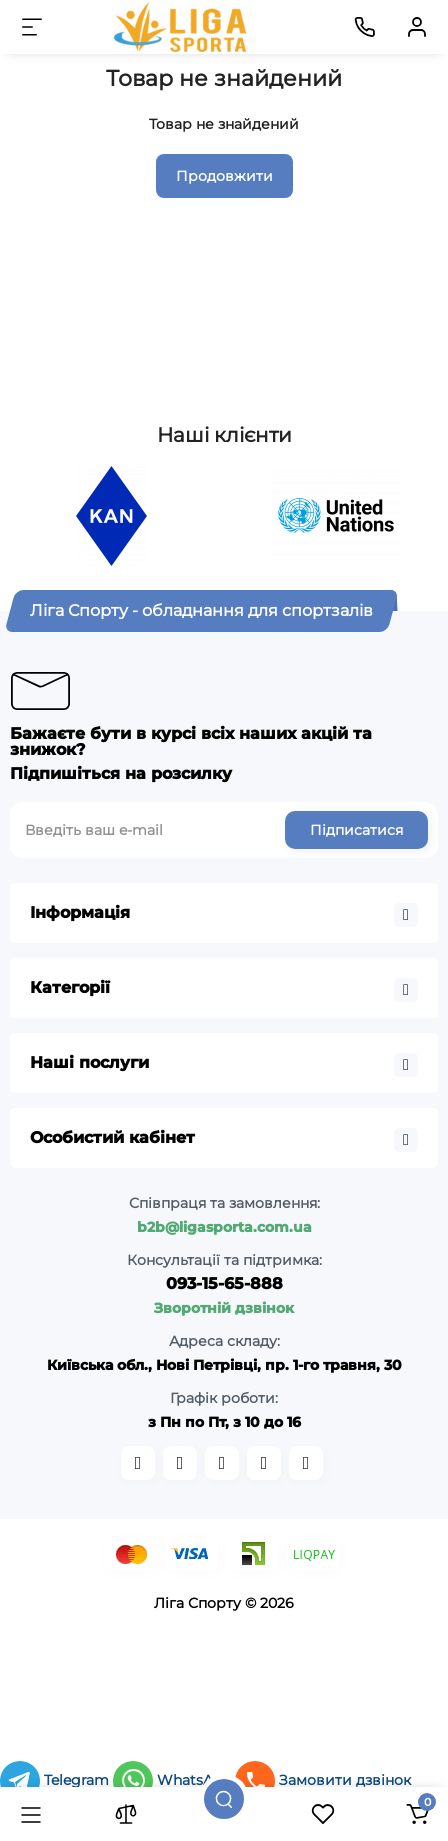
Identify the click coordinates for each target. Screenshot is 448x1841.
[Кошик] (417, 1814)
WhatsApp (174, 1780)
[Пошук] (224, 1799)
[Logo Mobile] (182, 27)
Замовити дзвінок (323, 1780)
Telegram (56, 1780)
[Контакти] (365, 27)
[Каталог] (31, 1814)
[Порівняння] (126, 1814)
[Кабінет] (417, 27)
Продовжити (224, 176)
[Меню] (32, 27)
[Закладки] (323, 1814)
